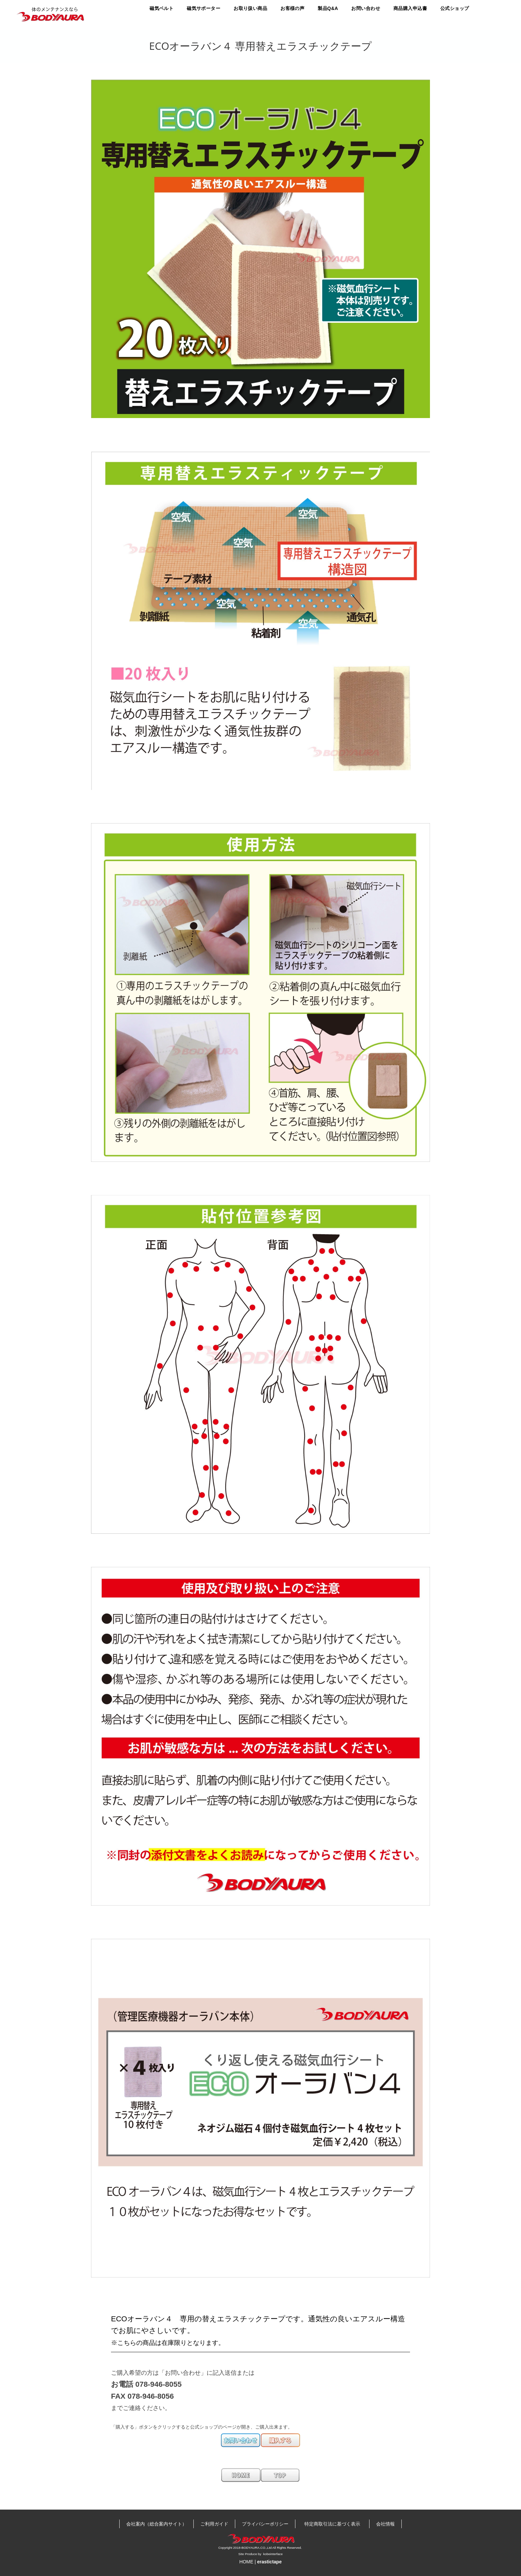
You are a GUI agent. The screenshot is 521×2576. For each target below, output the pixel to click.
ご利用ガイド (214, 2524)
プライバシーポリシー (265, 2524)
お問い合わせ (365, 8)
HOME (246, 2561)
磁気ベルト (161, 8)
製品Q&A (328, 8)
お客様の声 (292, 8)
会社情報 (385, 2524)
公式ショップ (454, 8)
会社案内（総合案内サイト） (156, 2524)
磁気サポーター (203, 8)
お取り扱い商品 (250, 8)
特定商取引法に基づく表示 (334, 2524)
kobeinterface (273, 2554)
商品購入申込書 (410, 8)
